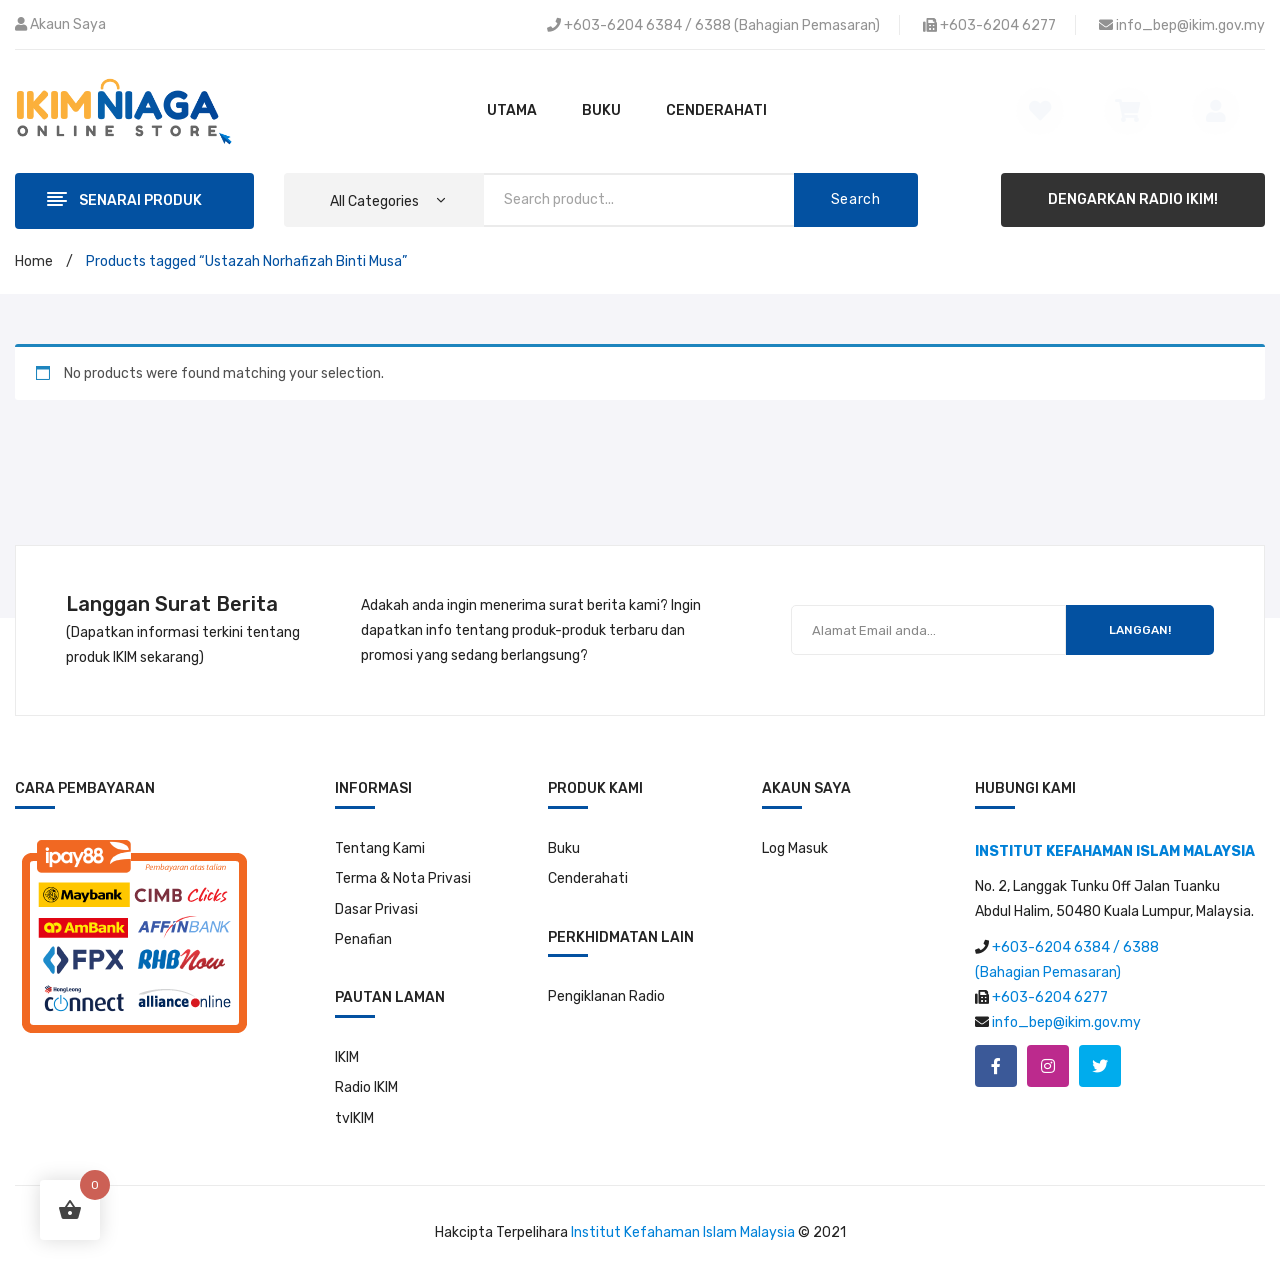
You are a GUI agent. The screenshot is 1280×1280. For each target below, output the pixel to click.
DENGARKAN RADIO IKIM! (1133, 199)
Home (34, 261)
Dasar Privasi (376, 909)
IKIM (347, 1057)
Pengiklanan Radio (606, 996)
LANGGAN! (1140, 630)
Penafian (363, 939)
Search (856, 199)
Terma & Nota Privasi (403, 878)
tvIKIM (354, 1118)
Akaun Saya (68, 24)
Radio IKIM (366, 1087)
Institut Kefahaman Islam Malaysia (683, 1232)
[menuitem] (512, 111)
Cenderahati (588, 878)
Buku (564, 848)
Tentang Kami (380, 848)
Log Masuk (795, 848)
